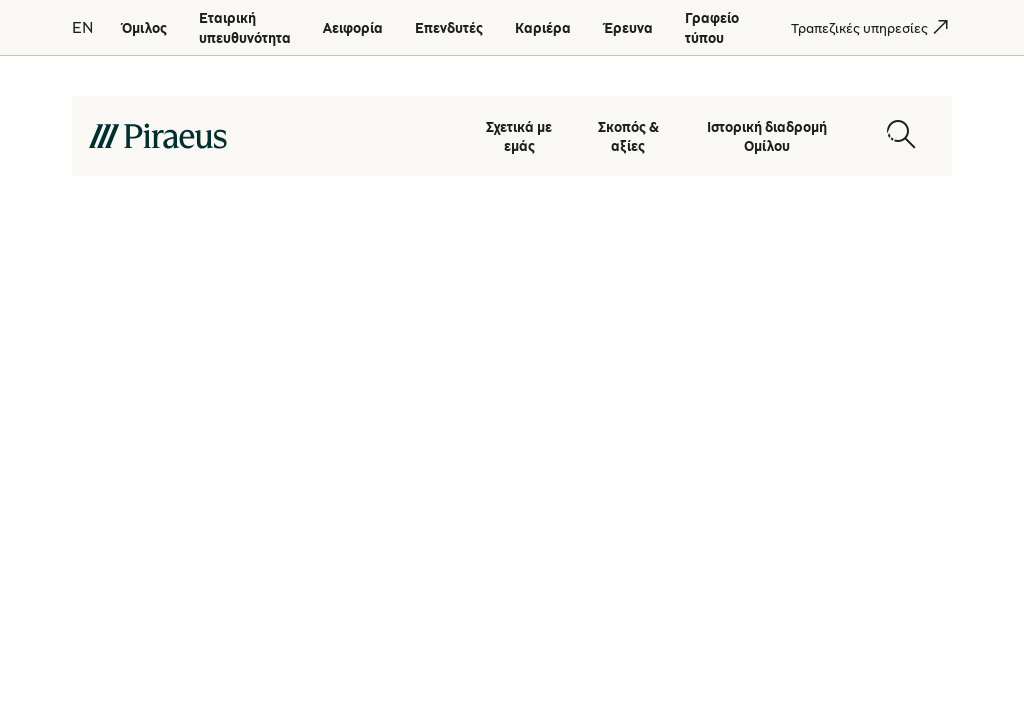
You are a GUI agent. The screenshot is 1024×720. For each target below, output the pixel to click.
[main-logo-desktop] (268, 135)
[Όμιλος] (144, 27)
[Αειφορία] (353, 27)
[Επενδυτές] (449, 27)
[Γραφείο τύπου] (712, 27)
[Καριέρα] (543, 27)
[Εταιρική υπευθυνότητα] (245, 27)
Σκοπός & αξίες (628, 135)
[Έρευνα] (628, 27)
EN (82, 27)
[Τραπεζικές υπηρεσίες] (859, 27)
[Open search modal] (901, 134)
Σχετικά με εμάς (519, 135)
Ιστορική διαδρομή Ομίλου (767, 135)
